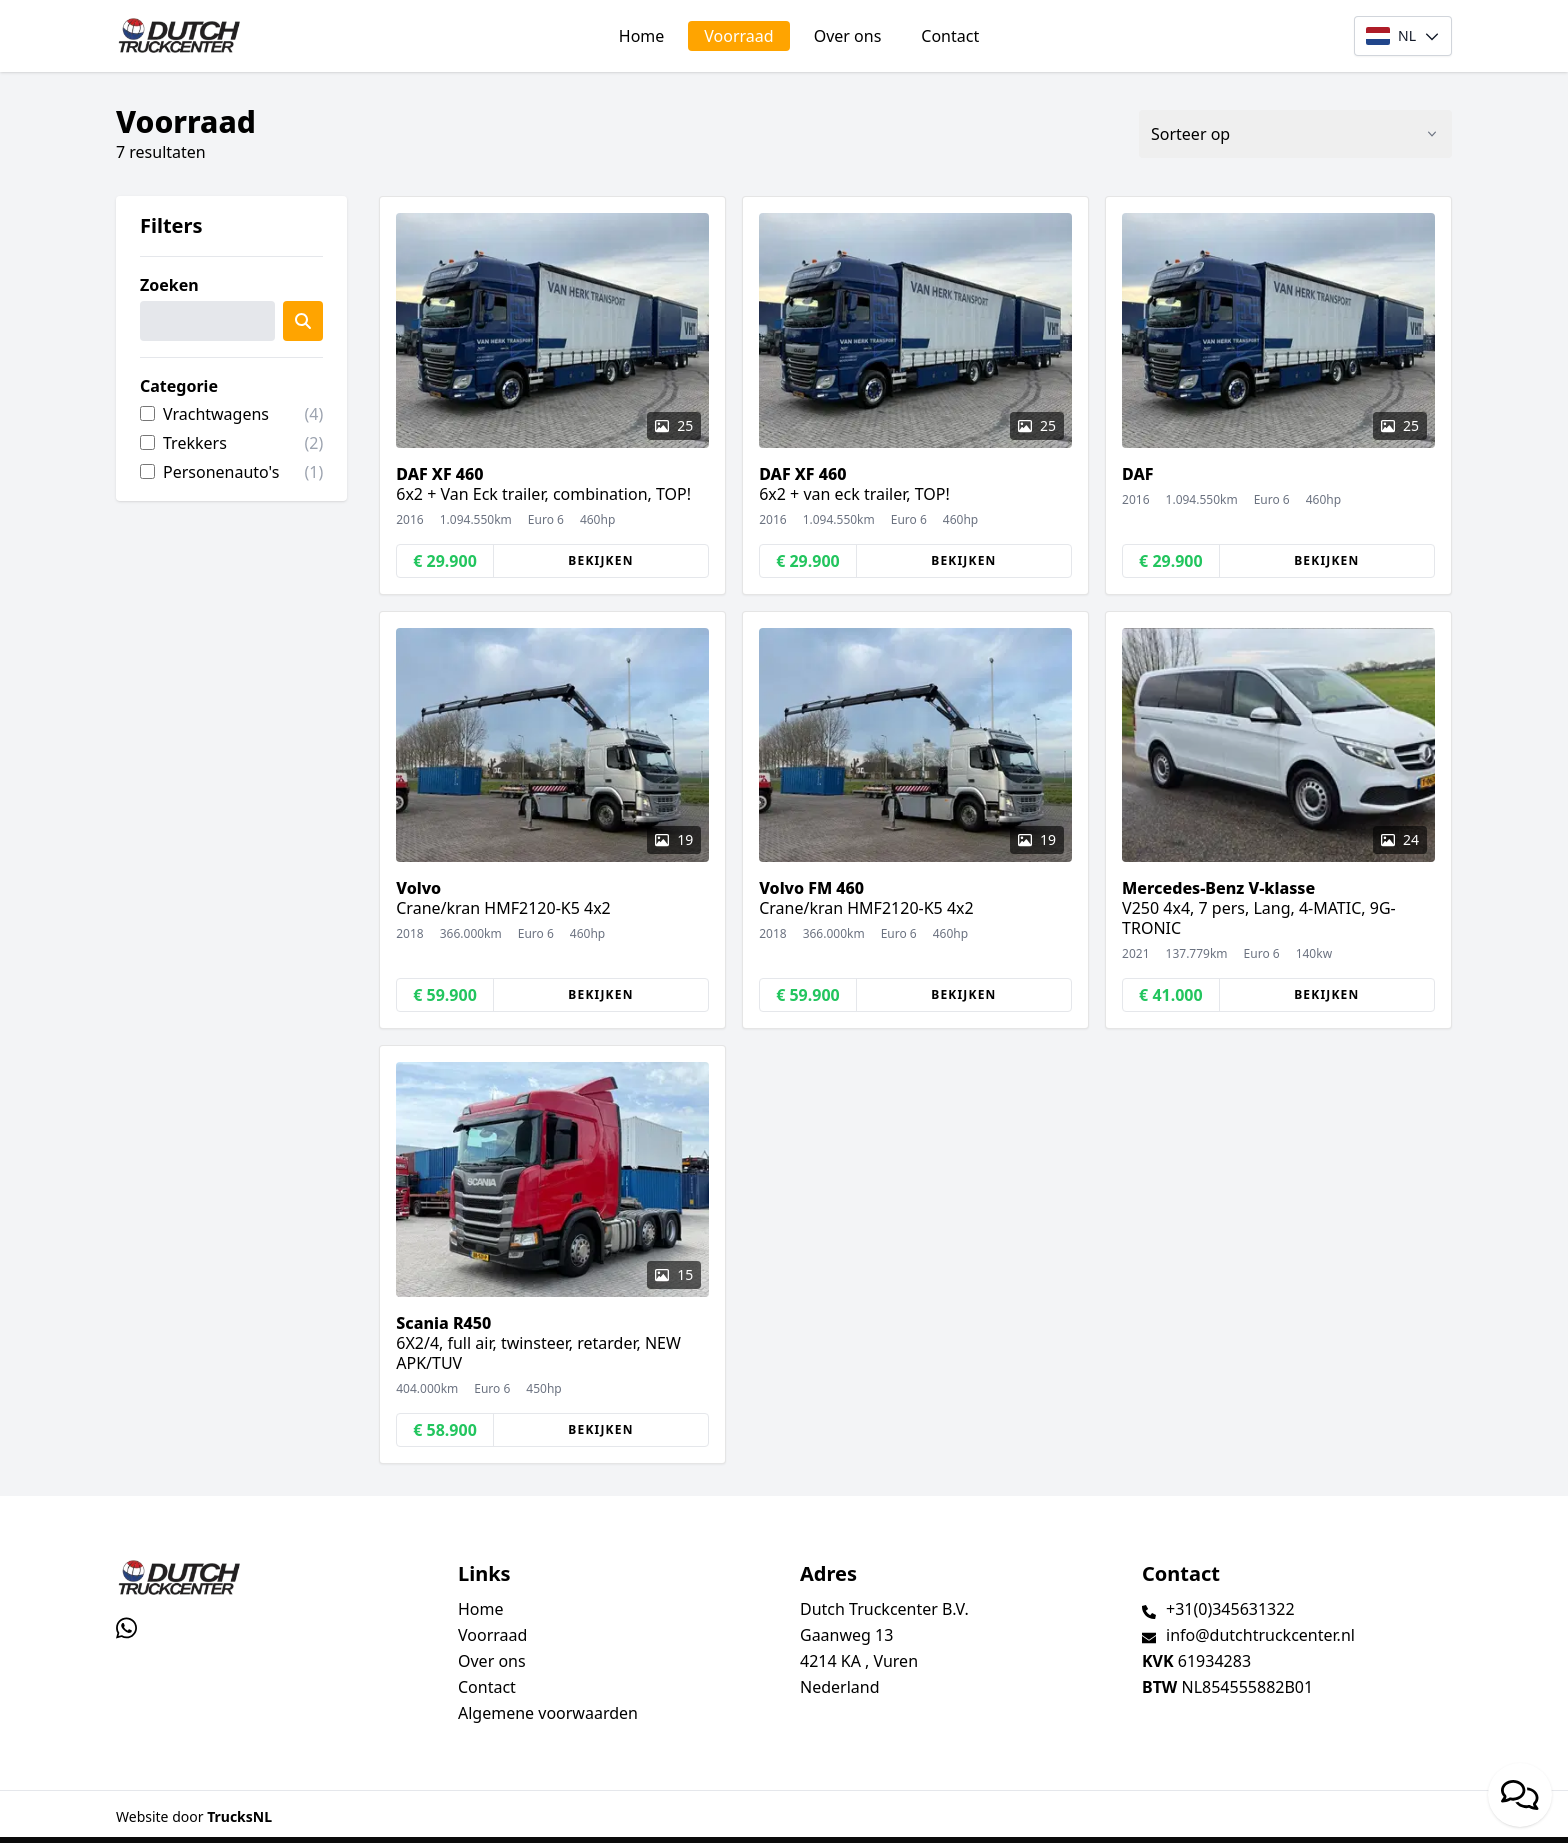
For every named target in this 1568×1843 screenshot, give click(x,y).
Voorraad (738, 36)
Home (642, 36)
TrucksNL (239, 1816)
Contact (950, 36)
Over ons (848, 36)
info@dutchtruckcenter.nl (1260, 1635)
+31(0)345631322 (1230, 1609)
